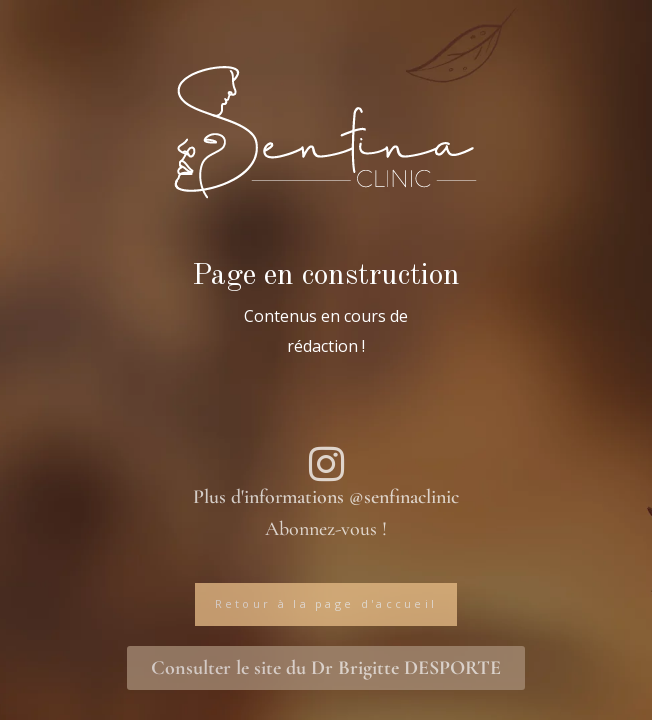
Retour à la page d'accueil (326, 603)
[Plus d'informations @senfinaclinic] (326, 464)
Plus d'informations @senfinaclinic (326, 497)
